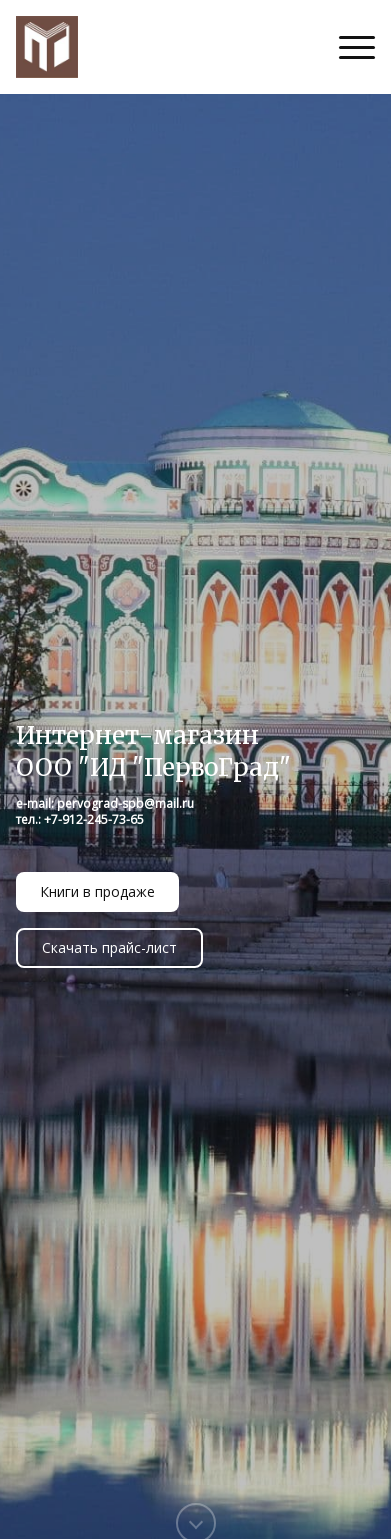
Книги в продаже (97, 891)
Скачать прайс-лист (109, 947)
